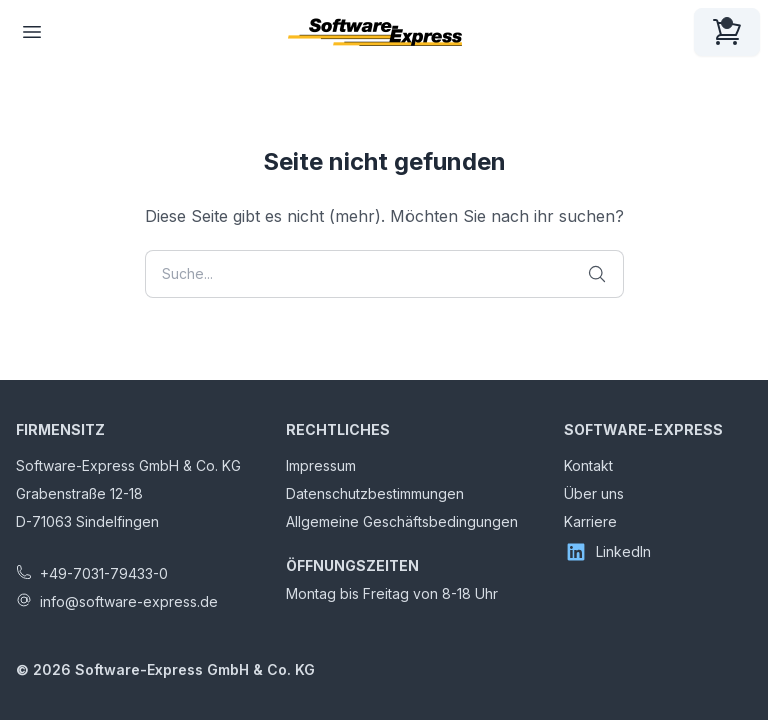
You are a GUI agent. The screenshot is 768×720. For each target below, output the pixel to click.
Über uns (594, 493)
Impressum (321, 465)
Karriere (590, 521)
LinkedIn (607, 552)
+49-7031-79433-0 (104, 573)
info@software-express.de (129, 601)
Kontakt (588, 465)
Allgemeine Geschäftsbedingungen (402, 521)
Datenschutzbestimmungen (375, 493)
